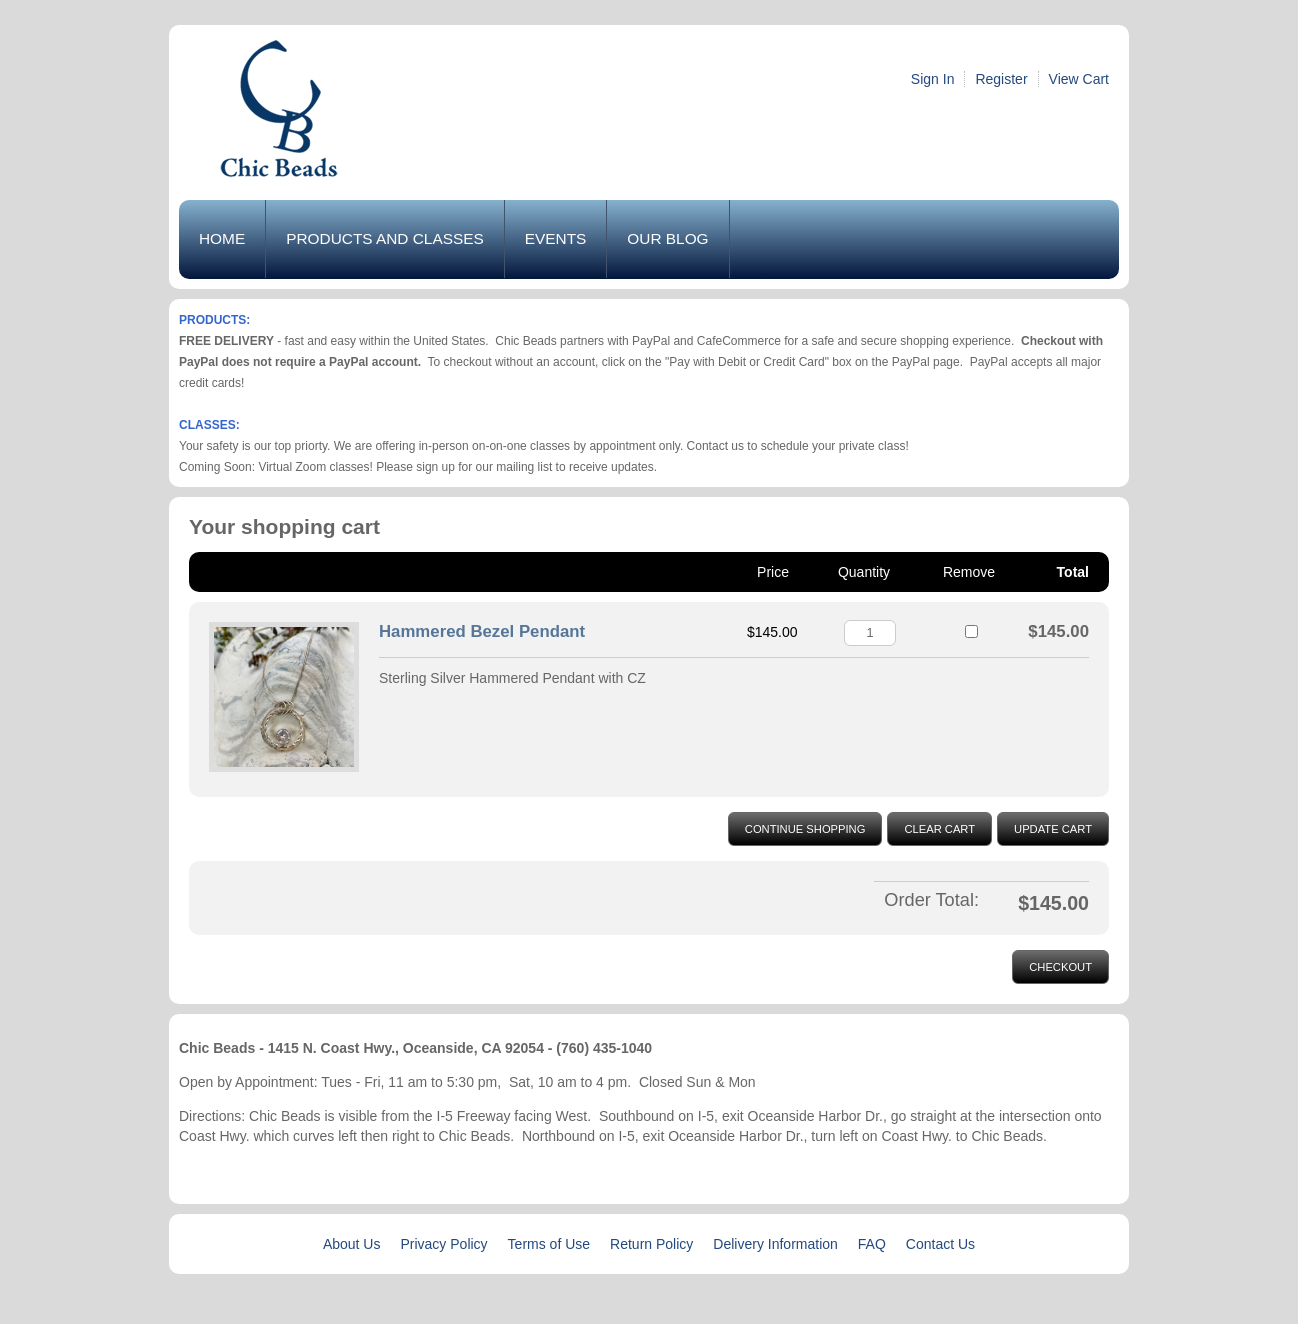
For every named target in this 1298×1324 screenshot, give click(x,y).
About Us (352, 1244)
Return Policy (651, 1244)
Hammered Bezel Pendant (482, 631)
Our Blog (667, 238)
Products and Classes (385, 238)
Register (1001, 79)
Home (222, 238)
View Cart (1079, 79)
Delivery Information (775, 1244)
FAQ (872, 1244)
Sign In (933, 79)
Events (556, 238)
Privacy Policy (443, 1244)
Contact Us (940, 1244)
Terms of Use (549, 1244)
